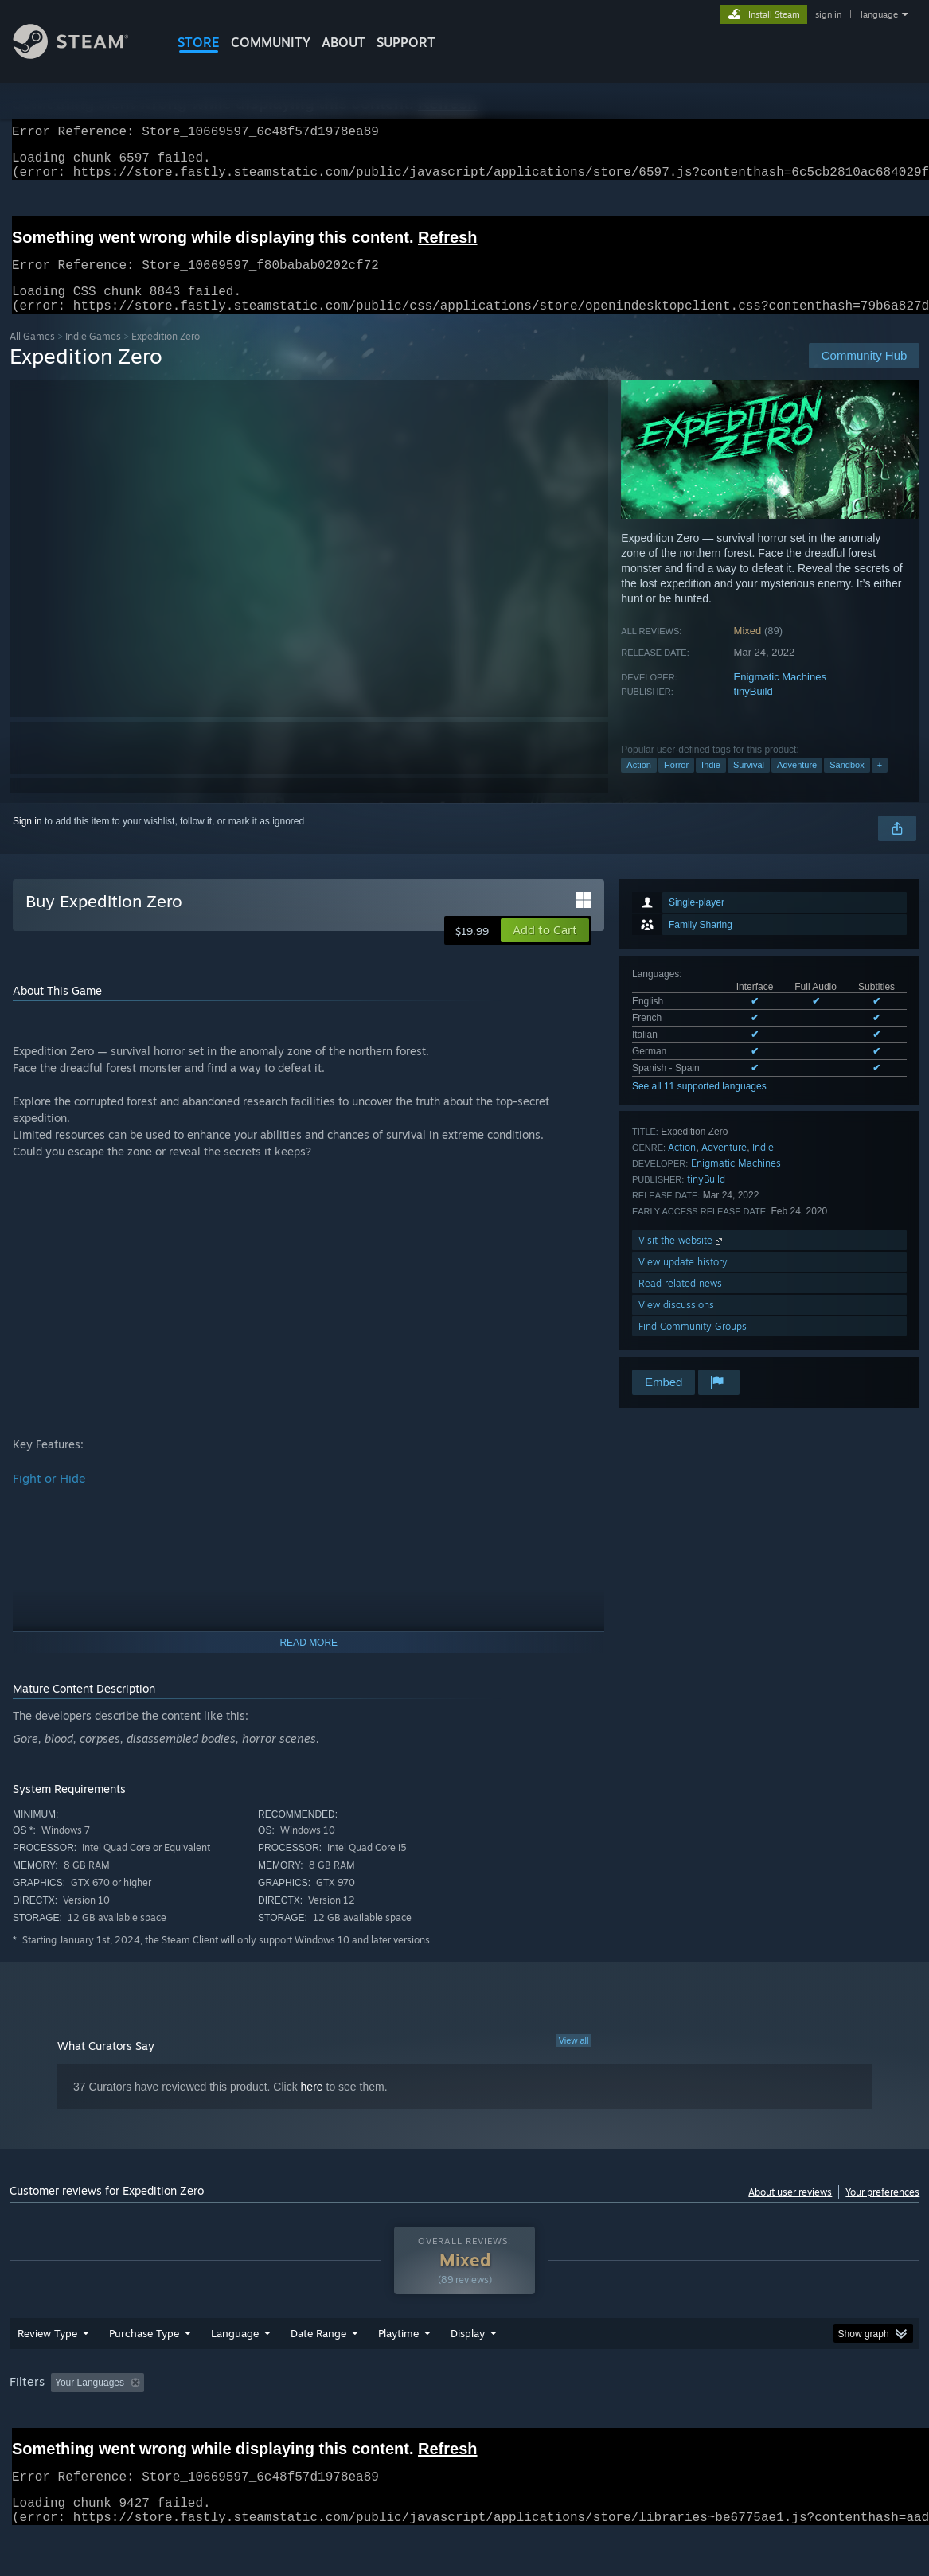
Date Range (318, 2374)
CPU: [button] (702, 2424)
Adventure (797, 784)
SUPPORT (406, 42)
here (312, 2105)
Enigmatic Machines (780, 696)
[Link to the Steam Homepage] (83, 54)
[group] (465, 2425)
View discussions (676, 1324)
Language (235, 2374)
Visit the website (681, 1259)
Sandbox (846, 784)
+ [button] (879, 784)
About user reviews (790, 2211)
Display (468, 2374)
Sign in (27, 840)
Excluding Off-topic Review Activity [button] (250, 2424)
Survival (748, 784)
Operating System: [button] (621, 2424)
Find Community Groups (692, 1345)
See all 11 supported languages (699, 1105)
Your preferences (882, 2211)
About (343, 42)
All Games (32, 355)
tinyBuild (753, 710)
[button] (545, 949)
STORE (199, 42)
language (879, 14)
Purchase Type (144, 2374)
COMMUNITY (270, 42)
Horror (676, 784)
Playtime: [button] (373, 2424)
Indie (710, 784)
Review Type (47, 2374)
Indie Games (93, 355)
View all (574, 2059)
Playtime (398, 2374)
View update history (683, 1281)
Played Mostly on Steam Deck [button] (487, 2424)
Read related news (680, 1302)
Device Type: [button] (825, 2424)
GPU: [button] (755, 2424)
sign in (828, 14)
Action (638, 784)
